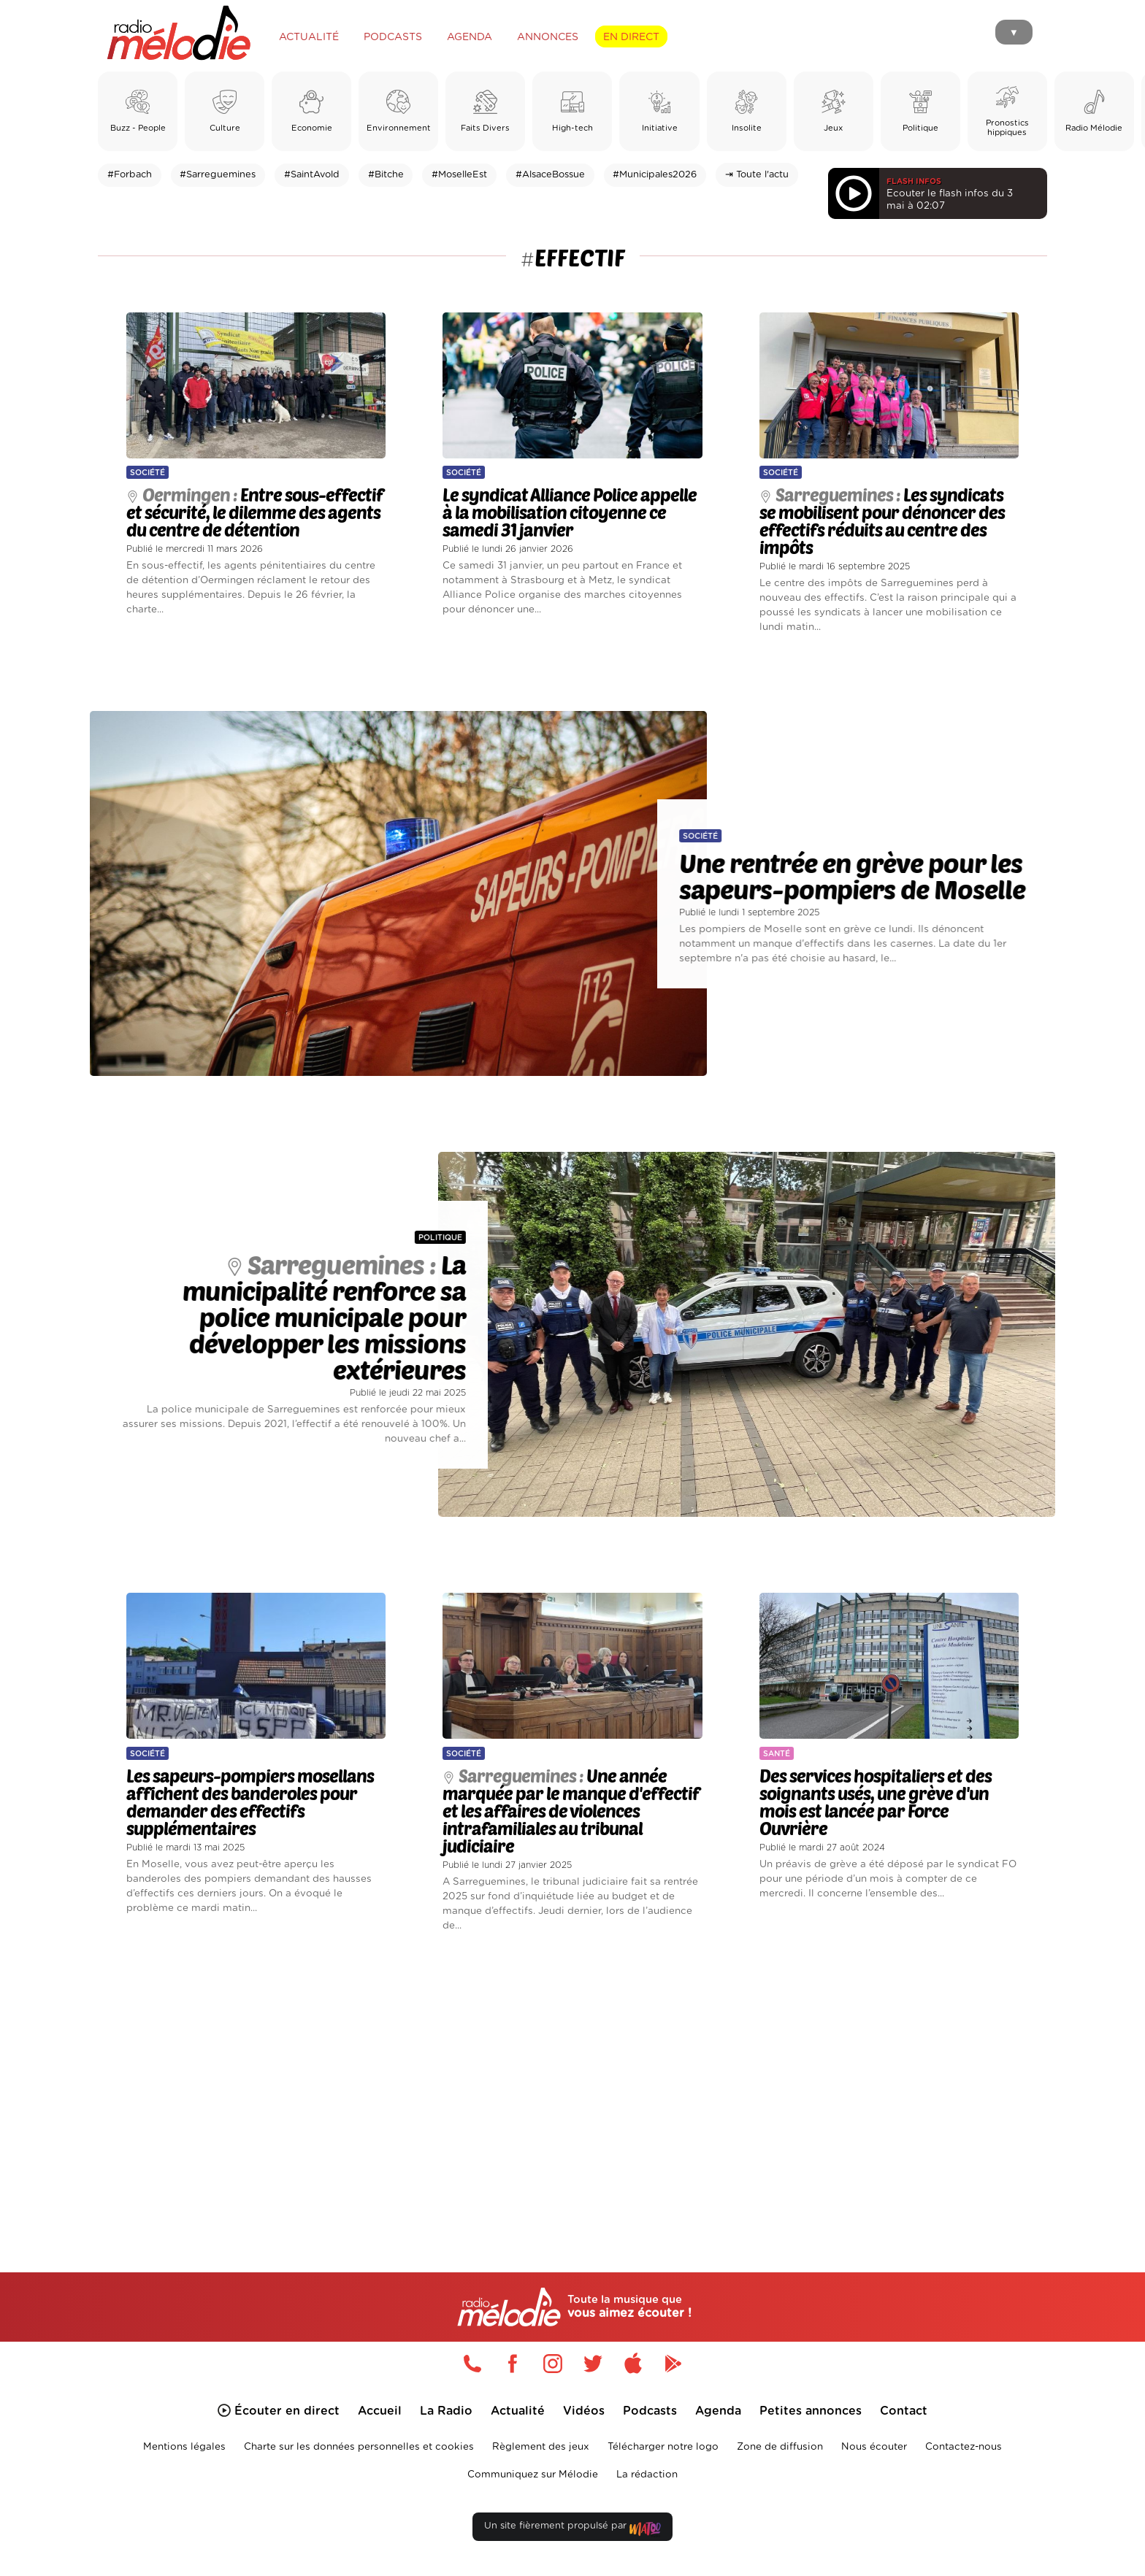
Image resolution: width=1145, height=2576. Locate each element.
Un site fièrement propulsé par (572, 2529)
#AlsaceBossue (550, 175)
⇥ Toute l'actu (757, 175)
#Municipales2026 (655, 175)
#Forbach (129, 175)
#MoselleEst (459, 175)
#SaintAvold (312, 175)
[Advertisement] (572, 2085)
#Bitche (386, 175)
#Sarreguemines (218, 175)
